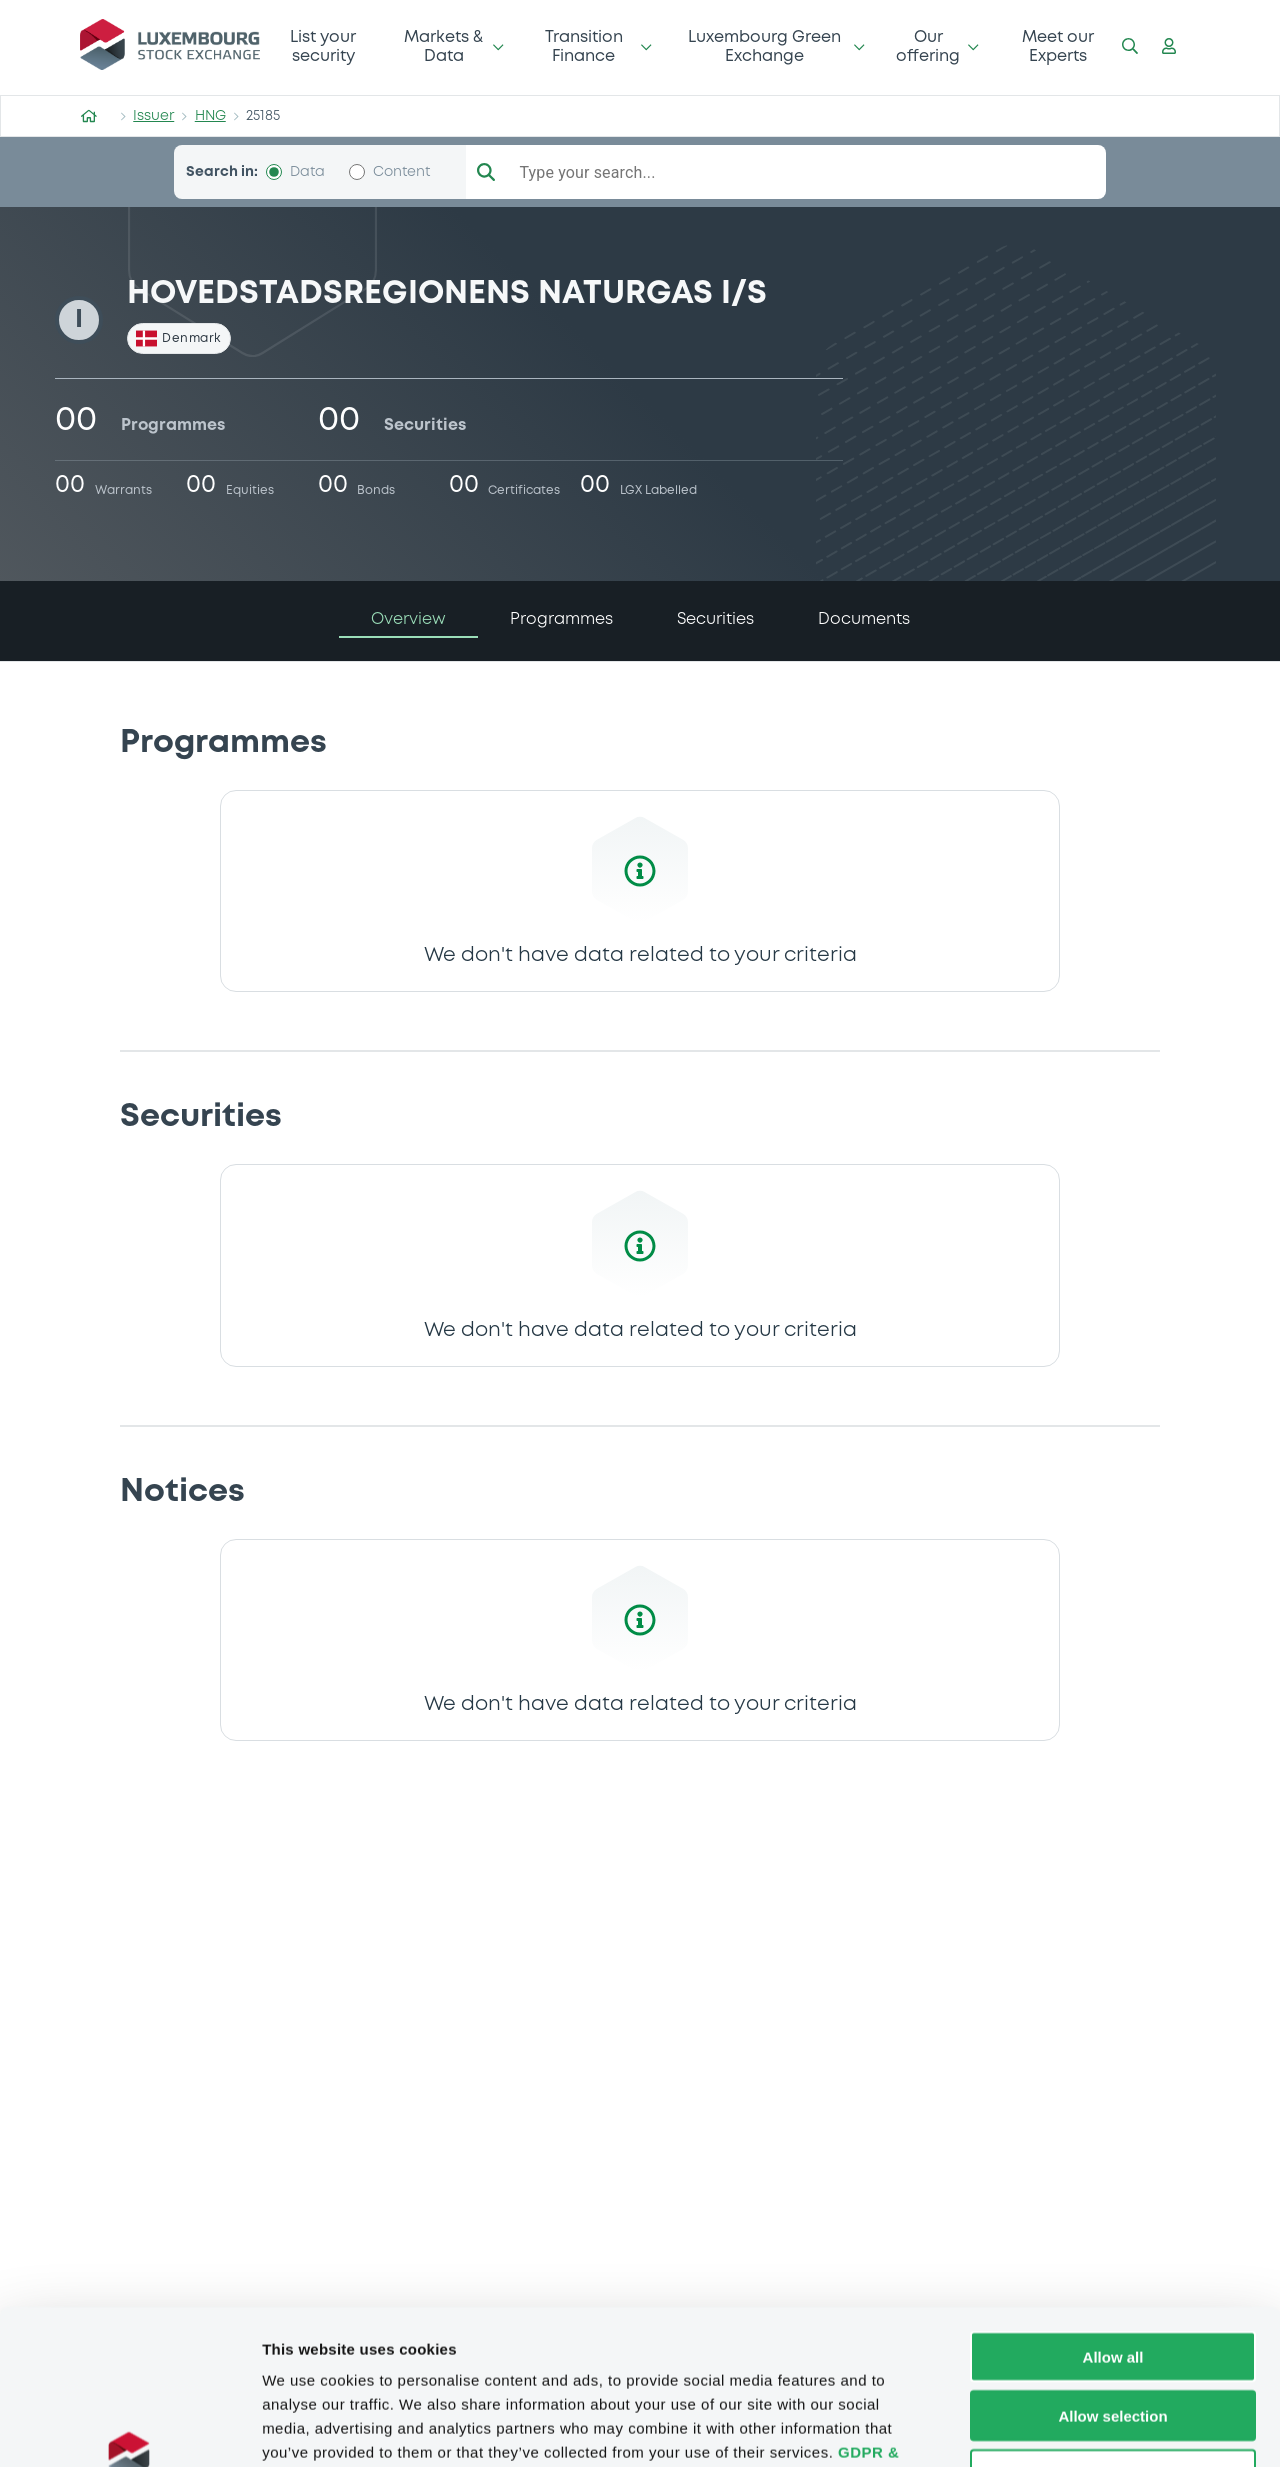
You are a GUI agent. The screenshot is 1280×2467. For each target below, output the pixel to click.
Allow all (1113, 2221)
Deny (1113, 2339)
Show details (1049, 2427)
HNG (210, 116)
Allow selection (1112, 2280)
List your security (323, 46)
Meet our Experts (1058, 46)
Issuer (153, 116)
